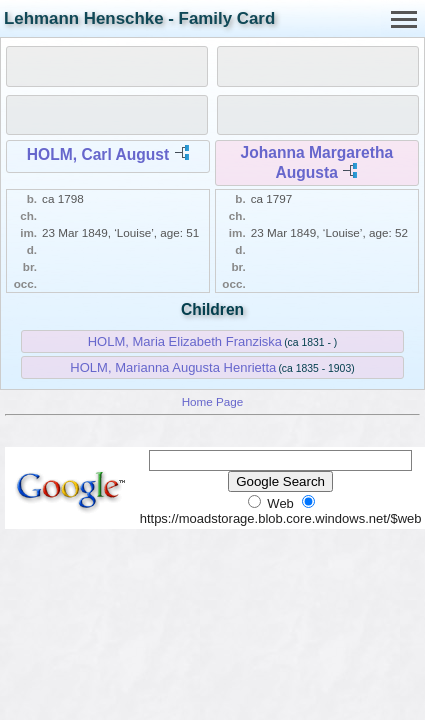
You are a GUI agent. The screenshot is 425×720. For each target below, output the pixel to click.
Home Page (213, 401)
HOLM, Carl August (98, 154)
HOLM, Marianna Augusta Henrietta (173, 367)
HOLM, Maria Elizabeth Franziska (185, 341)
